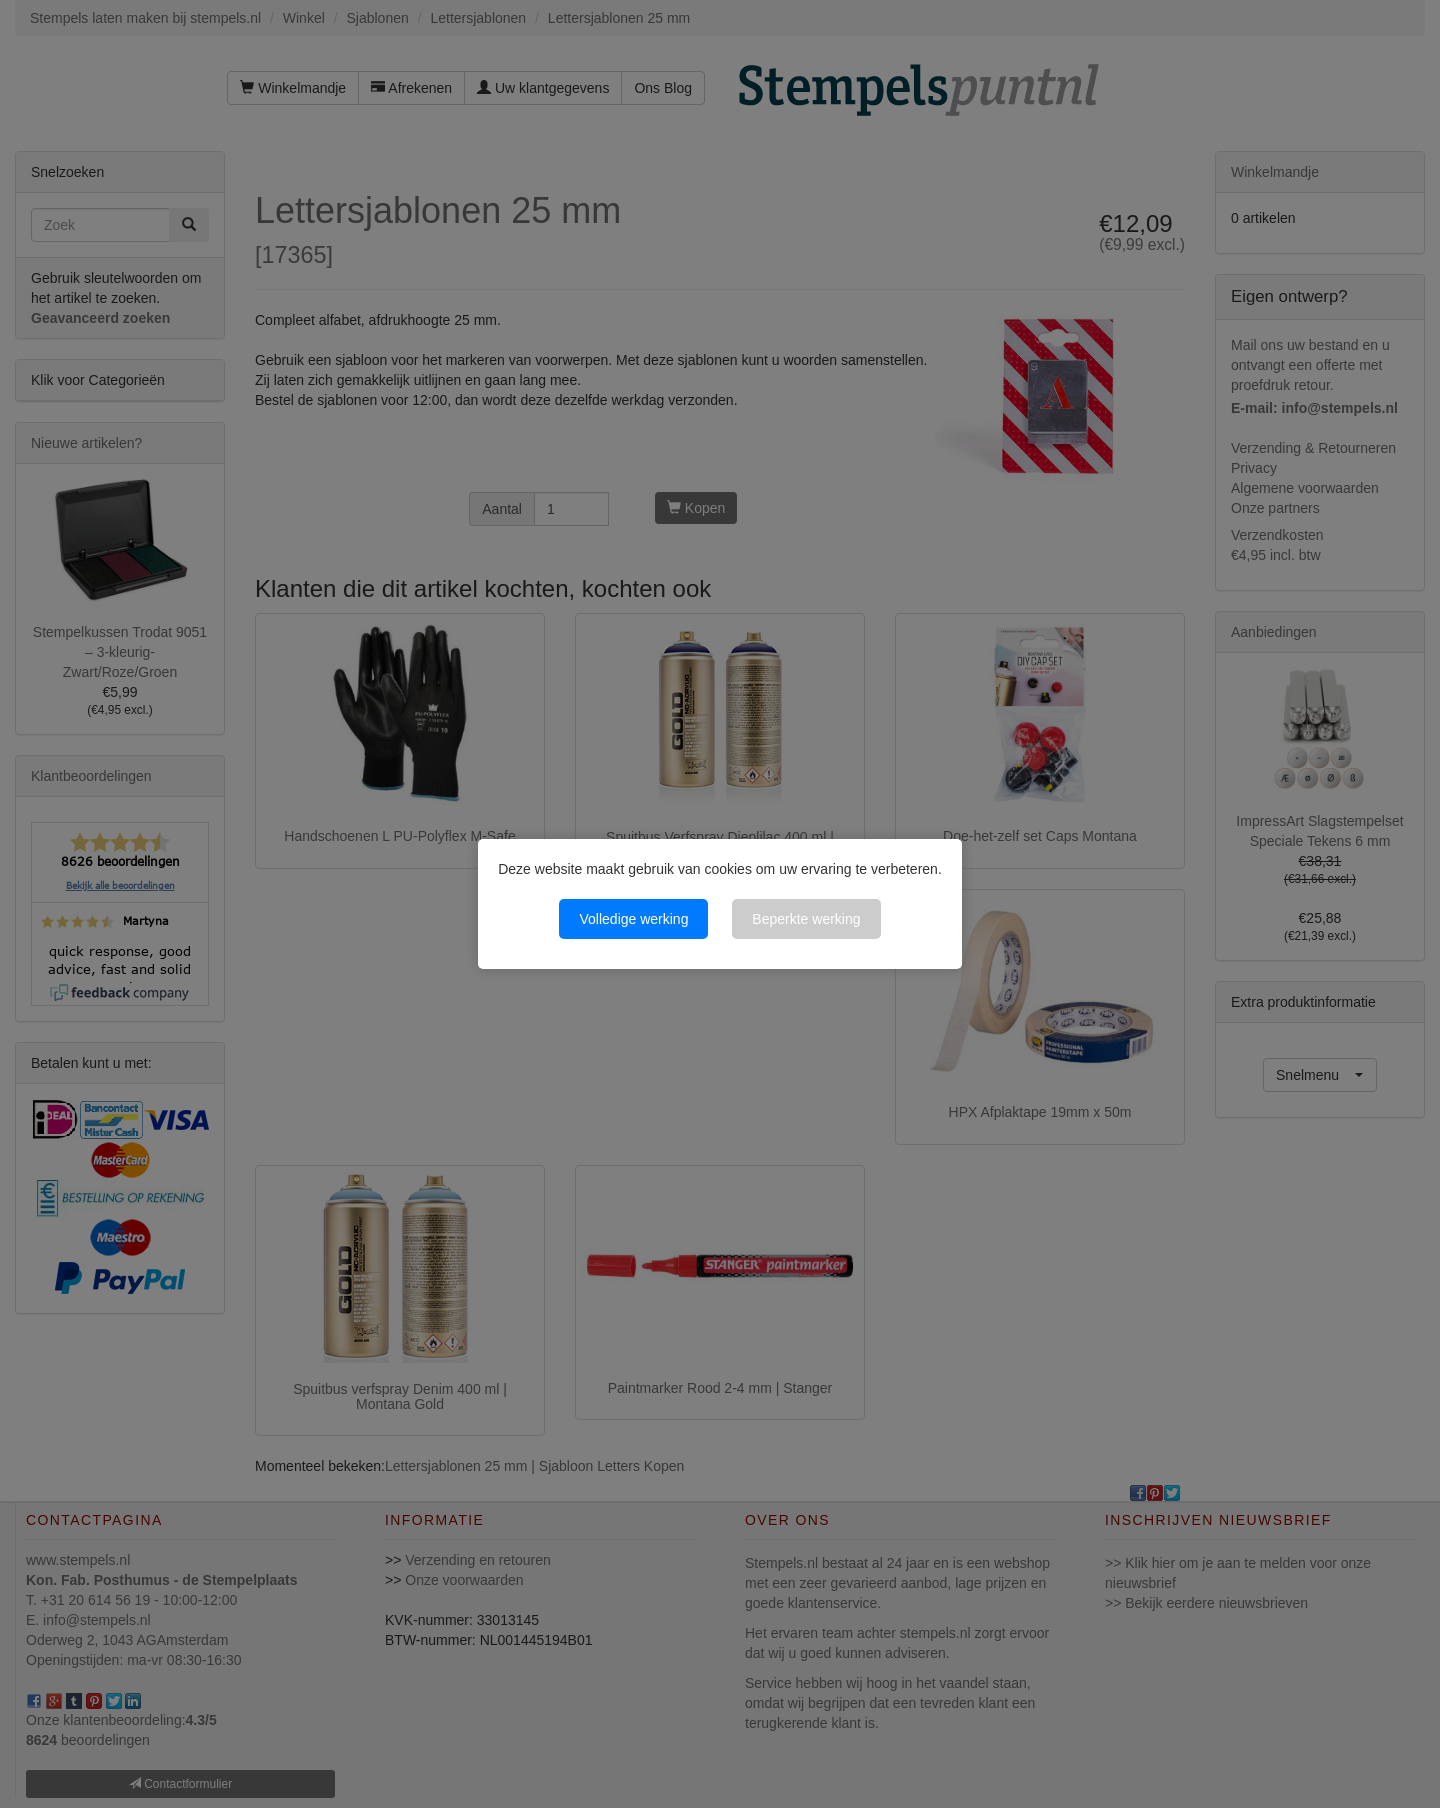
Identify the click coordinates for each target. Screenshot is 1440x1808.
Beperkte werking (806, 919)
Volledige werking (633, 919)
